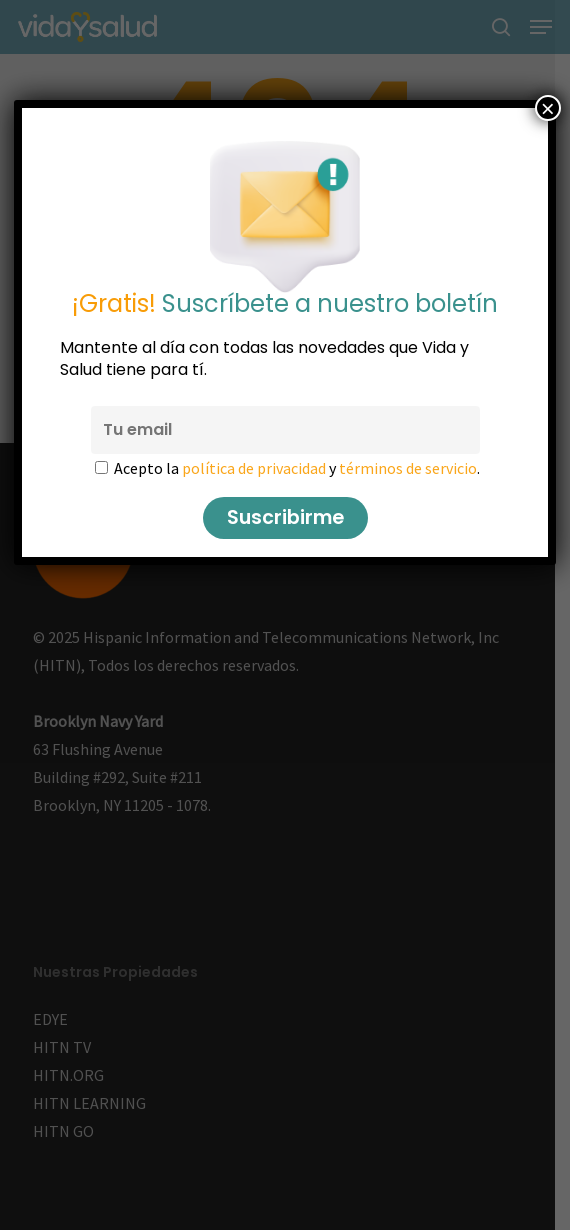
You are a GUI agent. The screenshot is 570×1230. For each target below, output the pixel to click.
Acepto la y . (297, 468)
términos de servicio (408, 468)
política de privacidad (254, 468)
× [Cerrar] (548, 108)
